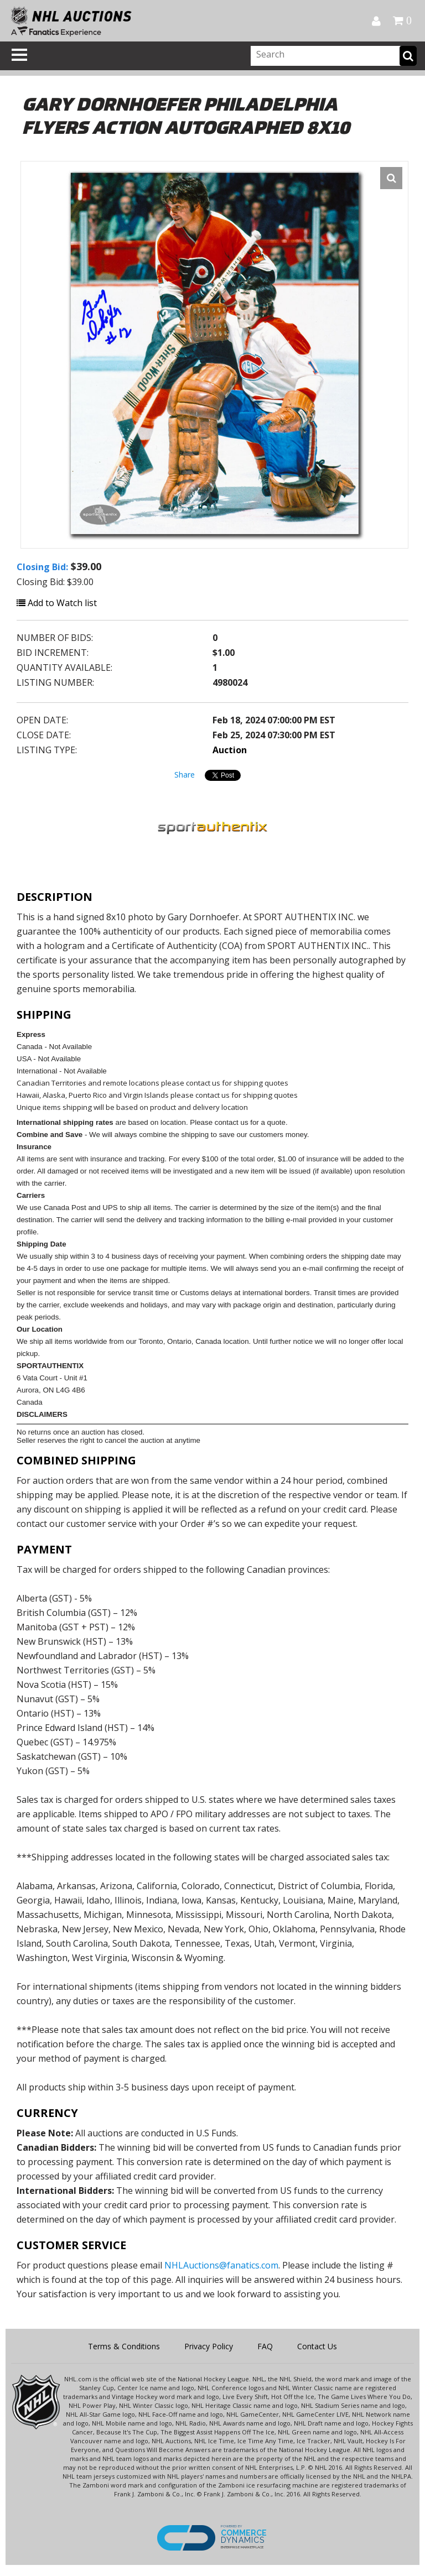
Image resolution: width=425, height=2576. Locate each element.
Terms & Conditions (124, 2346)
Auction (229, 750)
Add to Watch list (57, 603)
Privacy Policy (208, 2346)
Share (184, 774)
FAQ (265, 2346)
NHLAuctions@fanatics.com (221, 2265)
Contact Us (317, 2346)
